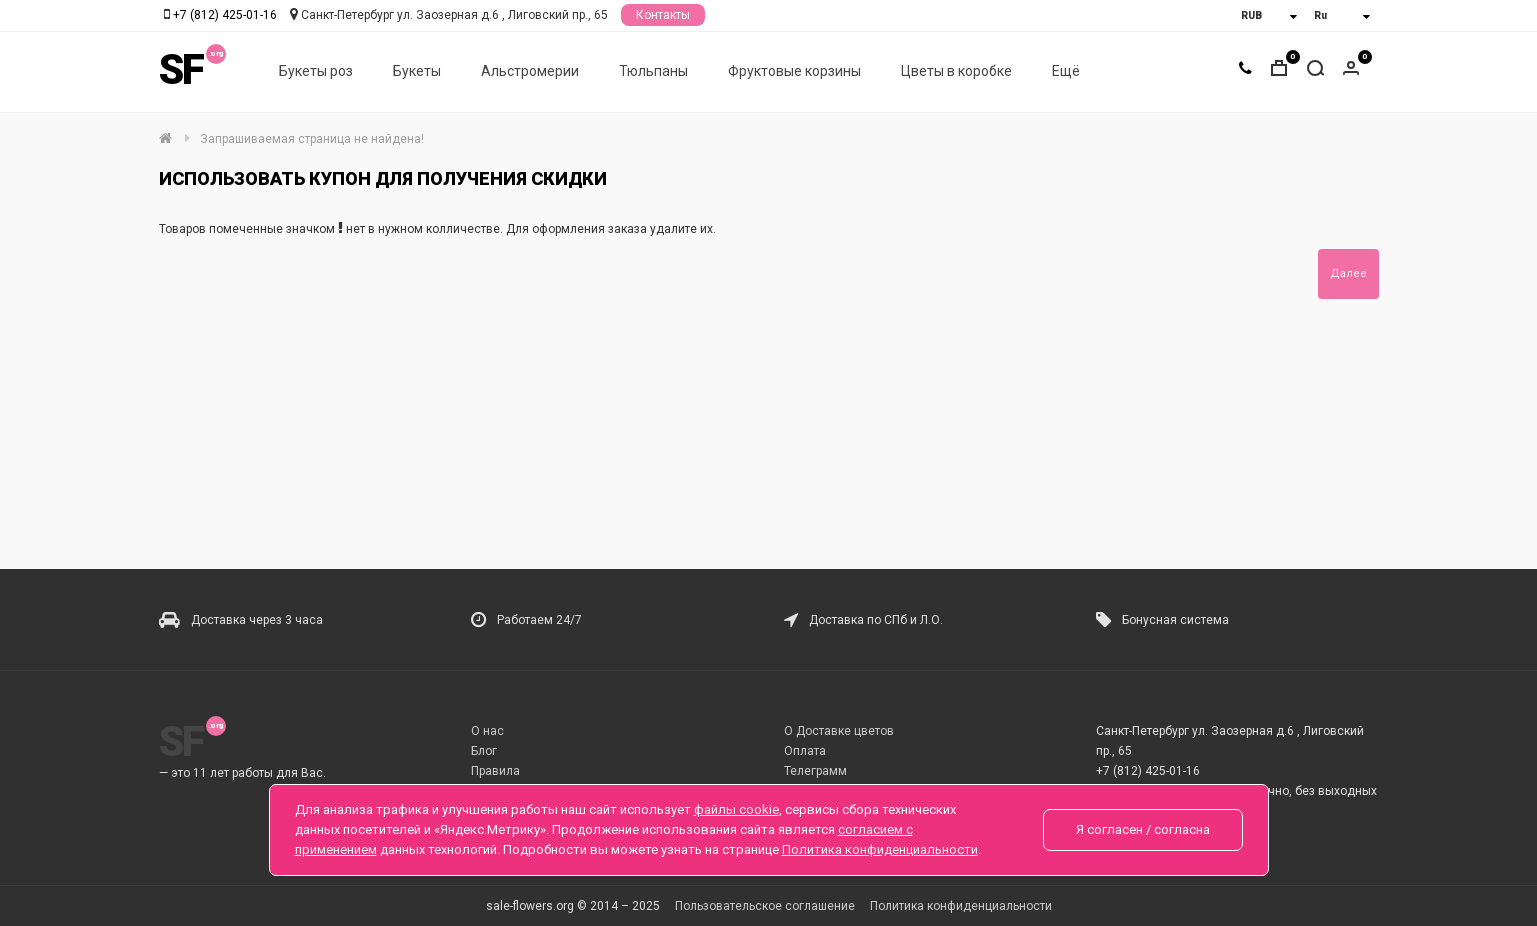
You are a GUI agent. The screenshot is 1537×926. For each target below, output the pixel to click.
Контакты (663, 15)
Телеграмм (815, 771)
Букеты (417, 71)
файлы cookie (736, 809)
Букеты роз (316, 71)
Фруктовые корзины (794, 71)
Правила (495, 771)
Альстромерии (530, 71)
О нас (487, 731)
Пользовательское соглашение (765, 906)
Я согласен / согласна (1143, 829)
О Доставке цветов (839, 731)
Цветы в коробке (956, 71)
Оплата (805, 751)
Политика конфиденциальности (961, 906)
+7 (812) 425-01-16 (225, 15)
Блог (484, 751)
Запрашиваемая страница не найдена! (312, 139)
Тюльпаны (653, 71)
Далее (1348, 273)
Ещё (1066, 71)
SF (181, 69)
